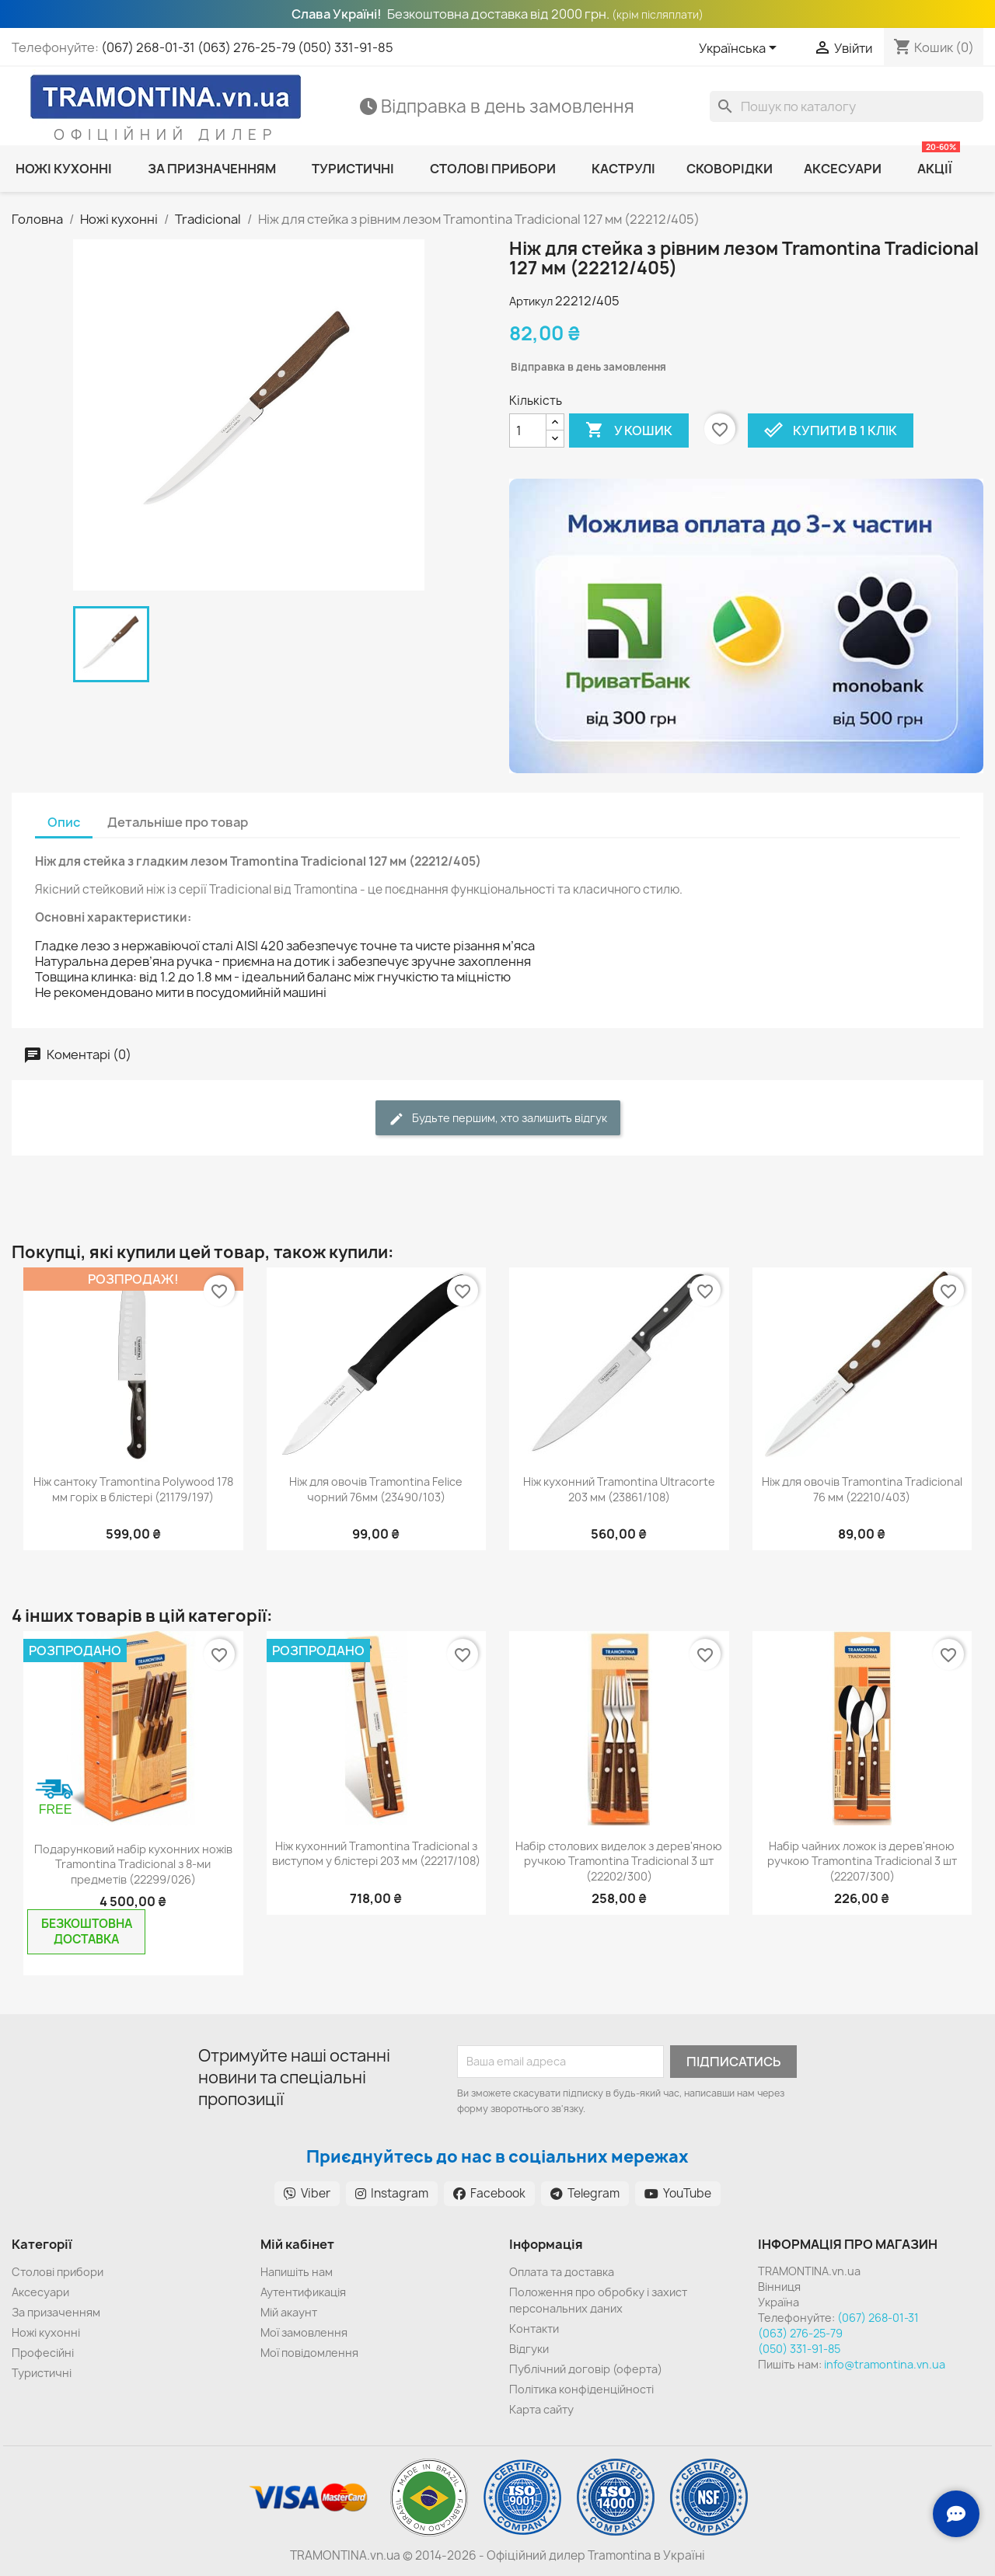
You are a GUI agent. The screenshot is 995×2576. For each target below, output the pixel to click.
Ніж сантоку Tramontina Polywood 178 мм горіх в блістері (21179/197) (133, 1489)
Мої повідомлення (309, 2352)
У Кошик (628, 430)
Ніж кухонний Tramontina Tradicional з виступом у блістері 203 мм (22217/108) (376, 1854)
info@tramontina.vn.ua (884, 2364)
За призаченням (56, 2312)
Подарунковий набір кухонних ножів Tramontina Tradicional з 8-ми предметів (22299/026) (133, 1865)
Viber (307, 2193)
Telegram (585, 2193)
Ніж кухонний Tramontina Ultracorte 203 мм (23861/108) (619, 1489)
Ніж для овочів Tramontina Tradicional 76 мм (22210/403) (862, 1489)
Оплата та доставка (561, 2271)
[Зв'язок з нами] (956, 2514)
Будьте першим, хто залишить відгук (498, 1118)
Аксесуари (40, 2292)
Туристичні (42, 2372)
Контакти (534, 2328)
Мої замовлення (303, 2332)
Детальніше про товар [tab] (177, 822)
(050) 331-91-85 (345, 47)
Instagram (391, 2193)
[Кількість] (527, 430)
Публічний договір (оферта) (585, 2369)
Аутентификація (303, 2292)
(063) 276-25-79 (246, 47)
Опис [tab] (63, 822)
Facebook (489, 2193)
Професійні (43, 2352)
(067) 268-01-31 (148, 47)
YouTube (677, 2193)
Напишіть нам (296, 2271)
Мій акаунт (288, 2312)
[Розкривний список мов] (740, 49)
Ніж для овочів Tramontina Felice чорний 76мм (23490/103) (376, 1489)
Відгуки (529, 2348)
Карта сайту (541, 2409)
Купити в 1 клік (830, 430)
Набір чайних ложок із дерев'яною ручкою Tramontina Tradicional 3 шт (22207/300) (862, 1861)
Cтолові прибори (57, 2271)
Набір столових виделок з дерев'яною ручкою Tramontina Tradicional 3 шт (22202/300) (618, 1861)
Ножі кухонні (46, 2332)
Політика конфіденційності (581, 2389)
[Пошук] (846, 106)
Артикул (531, 301)
